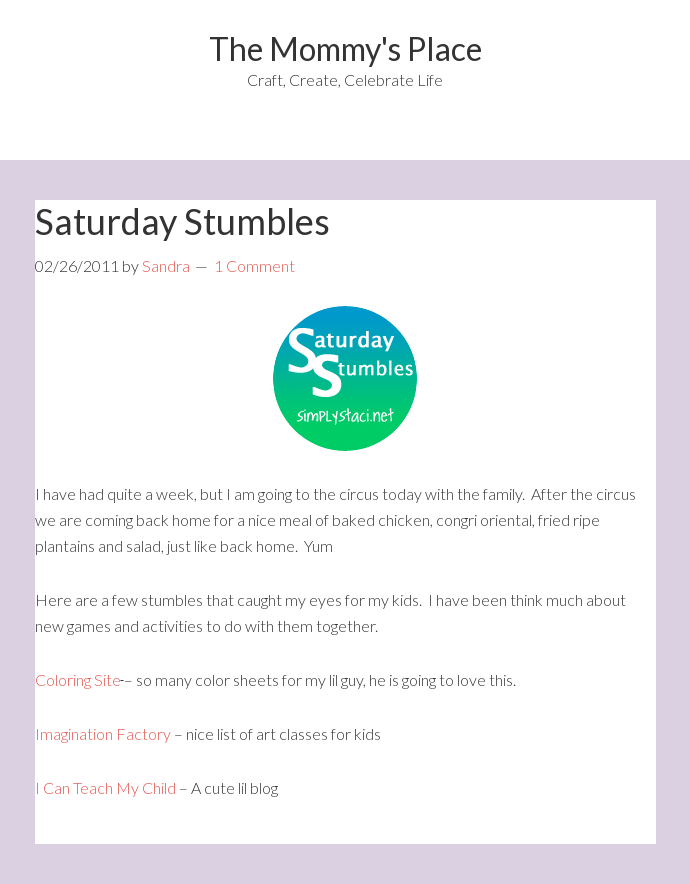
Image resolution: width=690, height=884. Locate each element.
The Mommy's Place (345, 48)
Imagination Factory (104, 733)
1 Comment (254, 265)
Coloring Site (78, 679)
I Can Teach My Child (105, 787)
